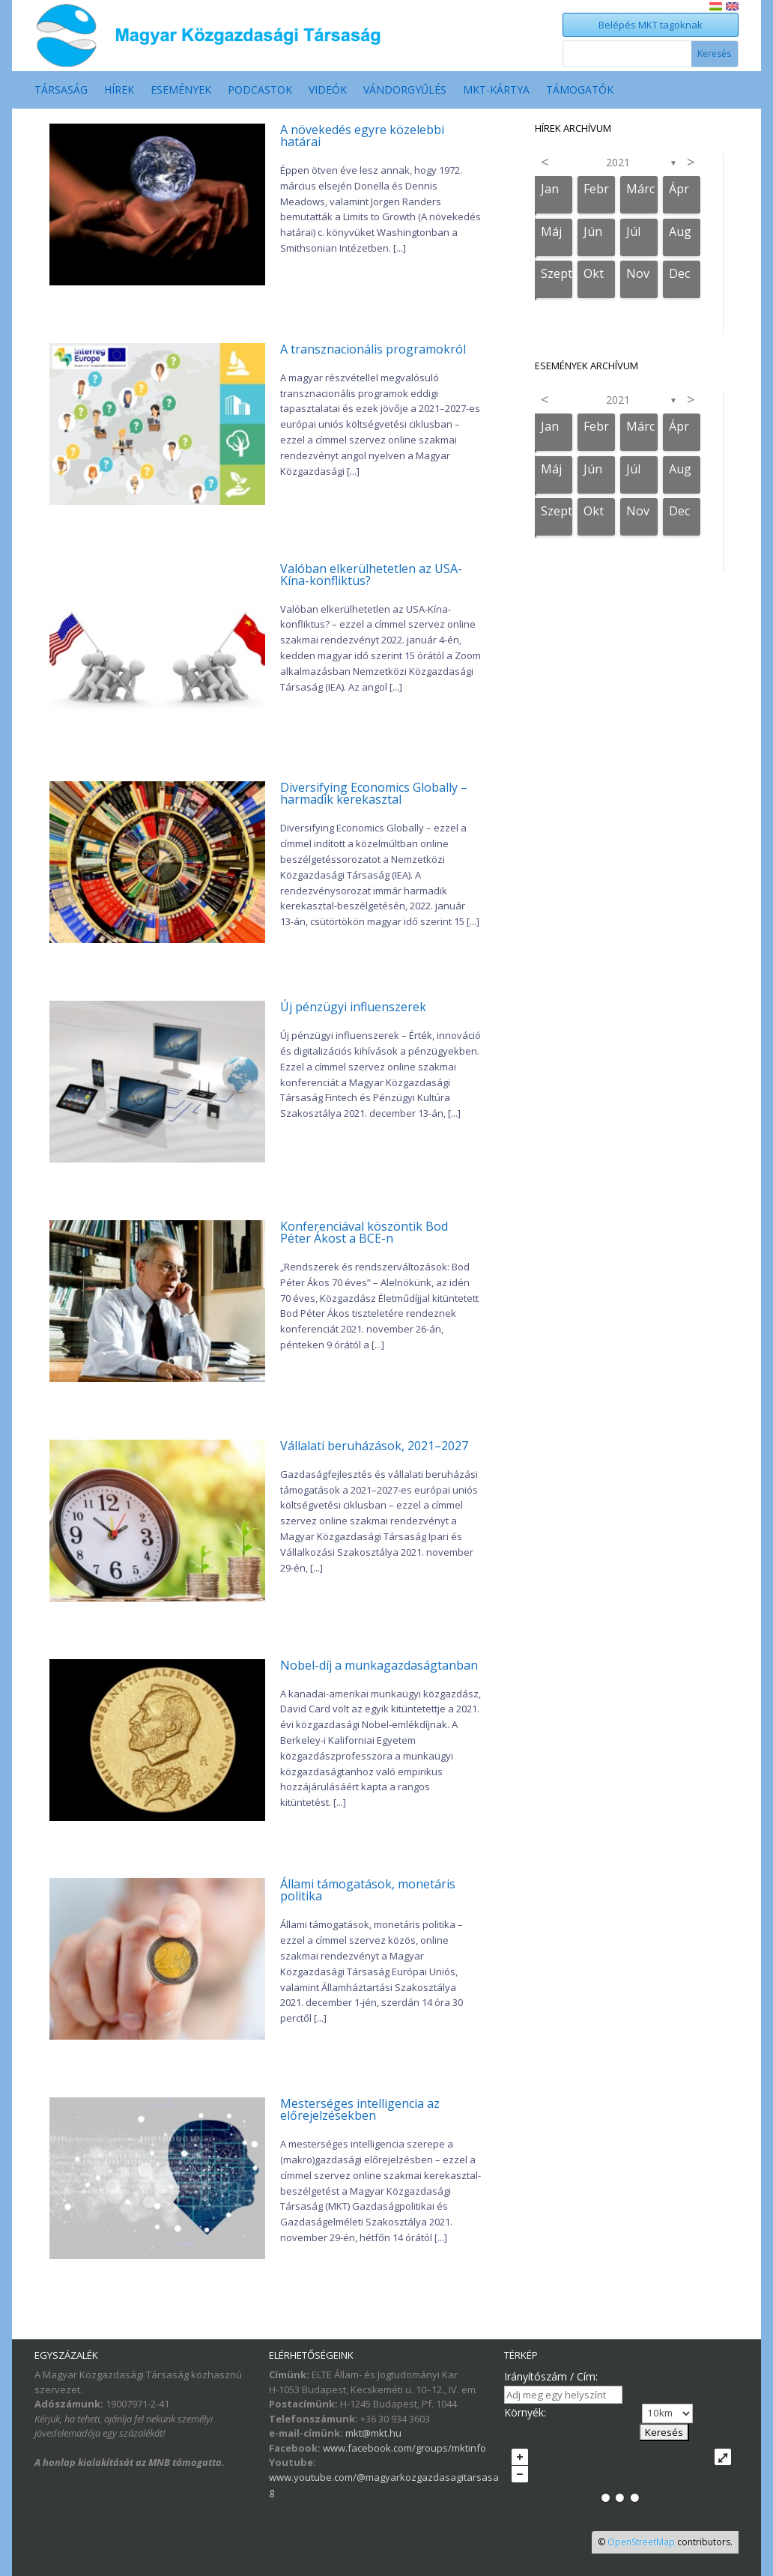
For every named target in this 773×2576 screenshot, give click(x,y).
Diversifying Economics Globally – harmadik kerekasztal (373, 793)
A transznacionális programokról (373, 349)
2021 (618, 162)
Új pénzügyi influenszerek (353, 1006)
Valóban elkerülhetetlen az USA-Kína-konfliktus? (371, 574)
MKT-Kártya (496, 91)
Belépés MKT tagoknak (650, 24)
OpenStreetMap (641, 2542)
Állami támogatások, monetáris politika (367, 1890)
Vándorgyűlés (404, 91)
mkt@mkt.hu (373, 2433)
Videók (328, 91)
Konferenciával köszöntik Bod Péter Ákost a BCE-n (364, 1232)
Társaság (61, 91)
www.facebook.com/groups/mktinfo (404, 2448)
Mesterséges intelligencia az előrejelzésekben (360, 2109)
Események (181, 91)
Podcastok (260, 91)
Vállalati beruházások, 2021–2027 (374, 1445)
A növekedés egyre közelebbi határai (362, 135)
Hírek (119, 91)
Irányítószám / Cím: (551, 2376)
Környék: (525, 2412)
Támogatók (579, 91)
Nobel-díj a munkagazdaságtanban (379, 1665)
